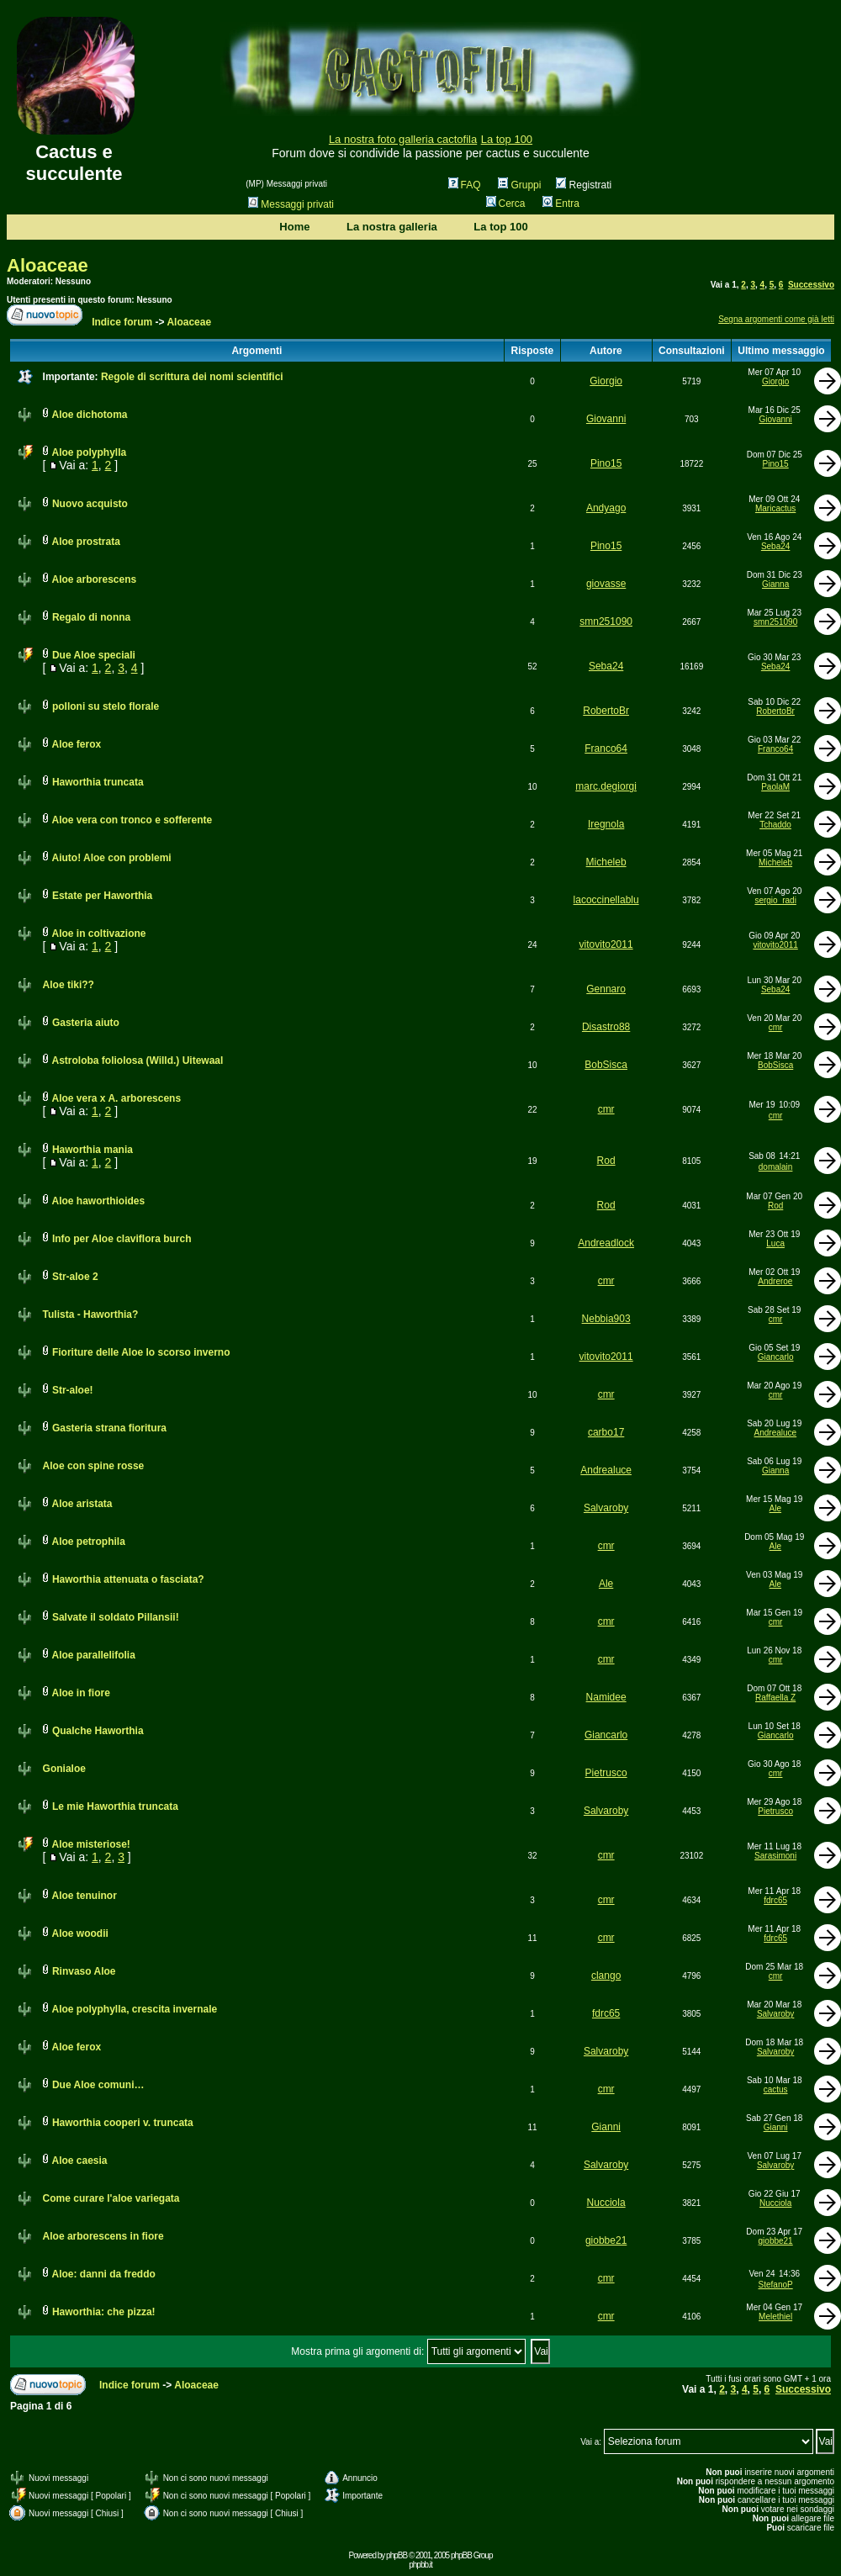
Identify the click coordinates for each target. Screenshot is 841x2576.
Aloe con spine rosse (94, 1466)
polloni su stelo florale (105, 706)
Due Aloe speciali (93, 655)
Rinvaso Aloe (84, 1971)
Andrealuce (775, 1432)
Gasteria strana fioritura (109, 1428)
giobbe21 (606, 2240)
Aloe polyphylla (88, 452)
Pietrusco (606, 1773)
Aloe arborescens (93, 579)
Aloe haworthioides (98, 1201)
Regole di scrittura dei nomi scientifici (192, 377)
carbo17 (606, 1432)
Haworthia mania (92, 1150)
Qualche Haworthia (98, 1731)
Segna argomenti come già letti (776, 319)
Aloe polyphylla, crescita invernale (134, 2009)
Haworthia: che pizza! (104, 2312)
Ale (775, 1508)
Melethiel (775, 2316)
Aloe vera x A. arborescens (116, 1098)
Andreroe (775, 1281)
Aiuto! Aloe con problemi (111, 858)
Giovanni (606, 419)
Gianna (775, 584)
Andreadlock (606, 1243)
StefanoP (776, 2284)
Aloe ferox (76, 744)
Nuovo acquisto (90, 504)
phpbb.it (420, 2564)
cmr (776, 1027)
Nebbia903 (606, 1319)
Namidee (606, 1697)
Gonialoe (64, 1769)
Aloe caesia (79, 2160)
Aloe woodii (79, 1933)
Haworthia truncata (98, 782)
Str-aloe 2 (75, 1277)
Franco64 (605, 748)
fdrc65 (775, 1900)
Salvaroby (606, 1508)
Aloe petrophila (87, 1541)
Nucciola (606, 2202)
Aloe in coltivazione (98, 933)
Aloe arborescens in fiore (103, 2236)
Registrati (583, 185)
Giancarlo (776, 1357)
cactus (776, 2089)
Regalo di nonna (91, 617)
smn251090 (605, 621)
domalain (776, 1167)
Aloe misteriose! (90, 1844)
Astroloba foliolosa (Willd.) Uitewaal (137, 1060)
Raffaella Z (775, 1697)
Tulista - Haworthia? (91, 1314)
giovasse (606, 584)
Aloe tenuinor (83, 1896)
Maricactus (775, 508)
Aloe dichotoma (89, 415)
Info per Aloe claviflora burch (122, 1239)
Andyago (606, 508)
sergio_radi (775, 900)
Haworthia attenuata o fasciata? (128, 1579)
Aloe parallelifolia (93, 1655)
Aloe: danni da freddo (103, 2274)
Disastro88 (606, 1027)
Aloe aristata (81, 1504)
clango (606, 1975)
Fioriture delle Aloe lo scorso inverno (141, 1352)
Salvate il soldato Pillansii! (115, 1617)
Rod (606, 1160)
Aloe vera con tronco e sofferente (131, 820)
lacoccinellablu (606, 900)
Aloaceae (47, 265)
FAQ (464, 185)
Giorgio (606, 381)
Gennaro (606, 989)
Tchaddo (775, 824)
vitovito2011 (606, 944)
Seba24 (775, 546)
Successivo (811, 284)
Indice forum (122, 322)
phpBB (396, 2555)
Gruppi (519, 185)
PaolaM (775, 786)
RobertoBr (606, 711)
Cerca (506, 203)
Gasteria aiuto (85, 1023)
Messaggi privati (291, 204)
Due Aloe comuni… (98, 2085)
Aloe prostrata (85, 541)
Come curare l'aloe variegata (111, 2198)
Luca (775, 1243)
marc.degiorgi (606, 786)
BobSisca (605, 1065)
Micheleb (606, 862)
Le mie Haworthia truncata (115, 1806)
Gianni (606, 2127)
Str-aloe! (72, 1390)
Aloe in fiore (80, 1693)
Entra (560, 203)
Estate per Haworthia (102, 896)
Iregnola (606, 824)
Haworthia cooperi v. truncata (122, 2123)
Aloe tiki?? (68, 985)
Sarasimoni (775, 1855)
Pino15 (605, 463)
